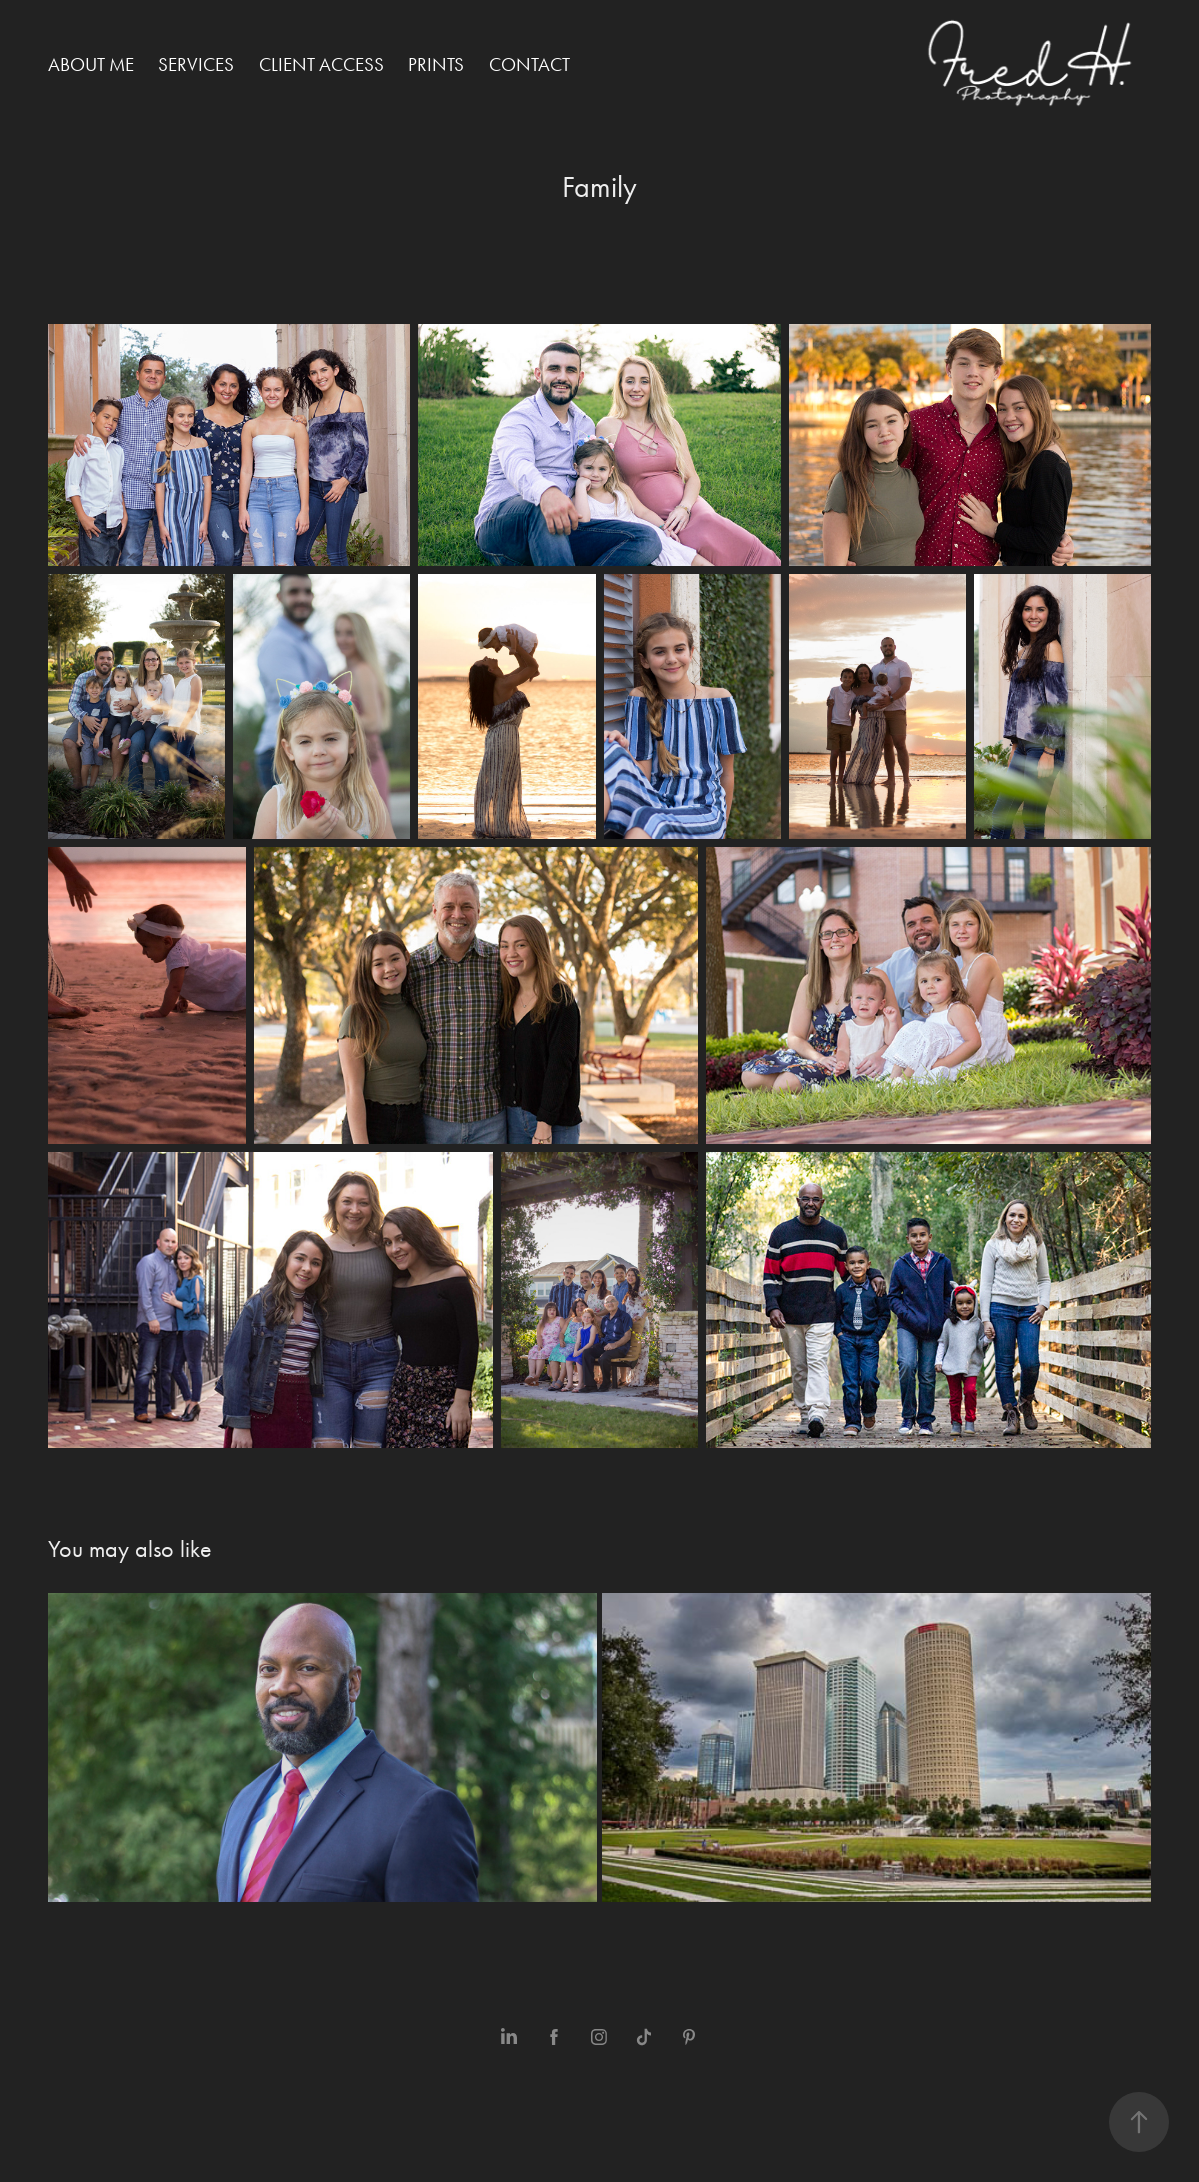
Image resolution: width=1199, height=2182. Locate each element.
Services (196, 64)
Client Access (321, 64)
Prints (436, 64)
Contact (529, 64)
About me (91, 64)
